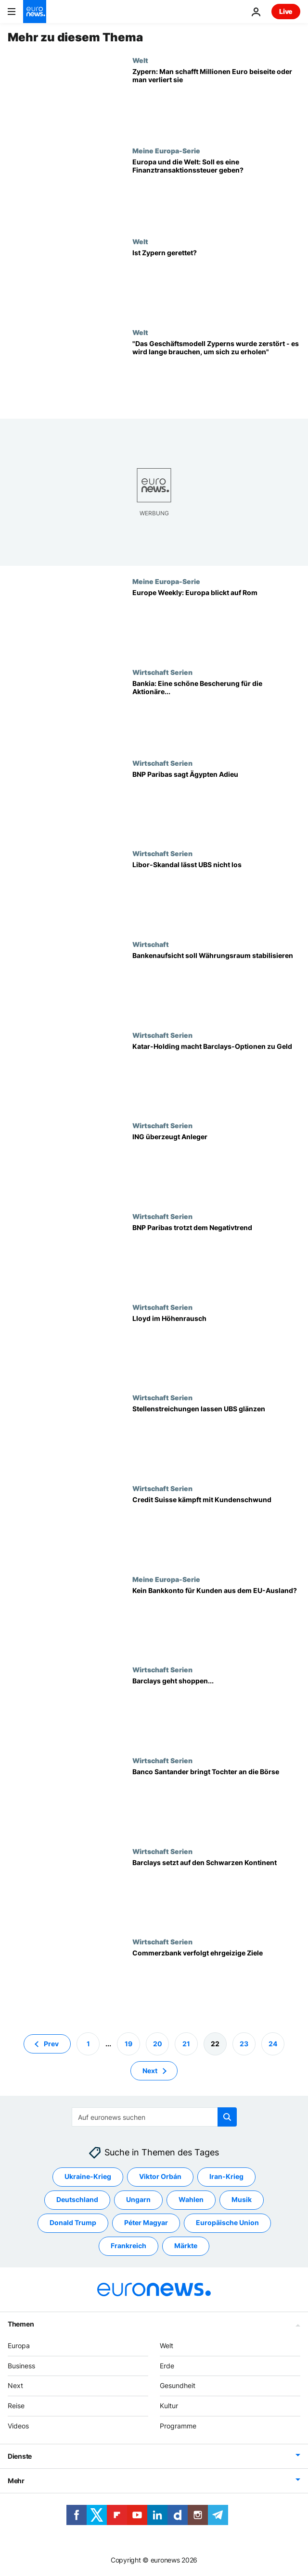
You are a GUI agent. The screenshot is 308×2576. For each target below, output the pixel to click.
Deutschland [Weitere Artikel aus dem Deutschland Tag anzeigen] (77, 2199)
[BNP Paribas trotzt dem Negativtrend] (216, 1258)
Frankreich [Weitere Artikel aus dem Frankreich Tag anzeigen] (128, 2245)
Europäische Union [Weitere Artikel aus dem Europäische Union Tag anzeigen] (227, 2222)
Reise (16, 2406)
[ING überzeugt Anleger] (216, 1167)
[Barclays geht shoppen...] (216, 1711)
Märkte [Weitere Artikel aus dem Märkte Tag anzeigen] (185, 2245)
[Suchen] (154, 2117)
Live (286, 11)
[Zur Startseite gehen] (34, 11)
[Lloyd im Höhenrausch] (216, 1348)
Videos (18, 2426)
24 (273, 2044)
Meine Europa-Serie (166, 150)
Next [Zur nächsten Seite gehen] (149, 2070)
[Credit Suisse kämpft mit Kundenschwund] (216, 1530)
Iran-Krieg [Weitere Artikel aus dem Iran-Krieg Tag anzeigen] (226, 2176)
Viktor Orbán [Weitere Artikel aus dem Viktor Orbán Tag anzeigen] (160, 2176)
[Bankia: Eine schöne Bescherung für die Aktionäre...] (216, 713)
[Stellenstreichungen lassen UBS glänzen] (216, 1439)
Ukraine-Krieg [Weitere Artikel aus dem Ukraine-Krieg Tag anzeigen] (87, 2176)
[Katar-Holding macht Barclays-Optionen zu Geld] (216, 1076)
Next (15, 2385)
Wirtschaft (150, 944)
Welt (140, 60)
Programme (178, 2426)
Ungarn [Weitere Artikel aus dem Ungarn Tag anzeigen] (138, 2199)
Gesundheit (177, 2385)
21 (186, 2044)
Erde (167, 2366)
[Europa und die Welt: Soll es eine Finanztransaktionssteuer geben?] (216, 192)
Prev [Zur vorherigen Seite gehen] (51, 2044)
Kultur (169, 2406)
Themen (21, 2324)
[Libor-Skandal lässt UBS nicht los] (216, 895)
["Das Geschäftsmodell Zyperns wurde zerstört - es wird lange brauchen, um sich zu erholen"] (216, 374)
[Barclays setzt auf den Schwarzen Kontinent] (216, 1893)
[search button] (227, 2117)
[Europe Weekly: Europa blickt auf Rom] (216, 623)
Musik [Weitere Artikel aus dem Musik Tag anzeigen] (241, 2199)
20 (157, 2044)
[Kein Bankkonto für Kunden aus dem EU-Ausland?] (216, 1621)
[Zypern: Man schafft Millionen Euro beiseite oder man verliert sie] (216, 102)
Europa (19, 2345)
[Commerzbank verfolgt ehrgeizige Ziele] (216, 1983)
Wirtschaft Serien (162, 672)
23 (244, 2044)
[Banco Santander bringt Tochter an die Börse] (216, 1802)
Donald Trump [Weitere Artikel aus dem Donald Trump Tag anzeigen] (73, 2222)
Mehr (16, 2480)
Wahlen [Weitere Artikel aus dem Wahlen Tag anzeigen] (191, 2199)
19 (128, 2044)
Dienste (20, 2456)
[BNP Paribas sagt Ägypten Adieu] (216, 804)
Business (21, 2366)
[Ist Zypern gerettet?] (216, 283)
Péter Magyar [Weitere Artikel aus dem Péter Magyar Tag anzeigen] (146, 2222)
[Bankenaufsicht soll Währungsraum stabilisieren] (216, 986)
